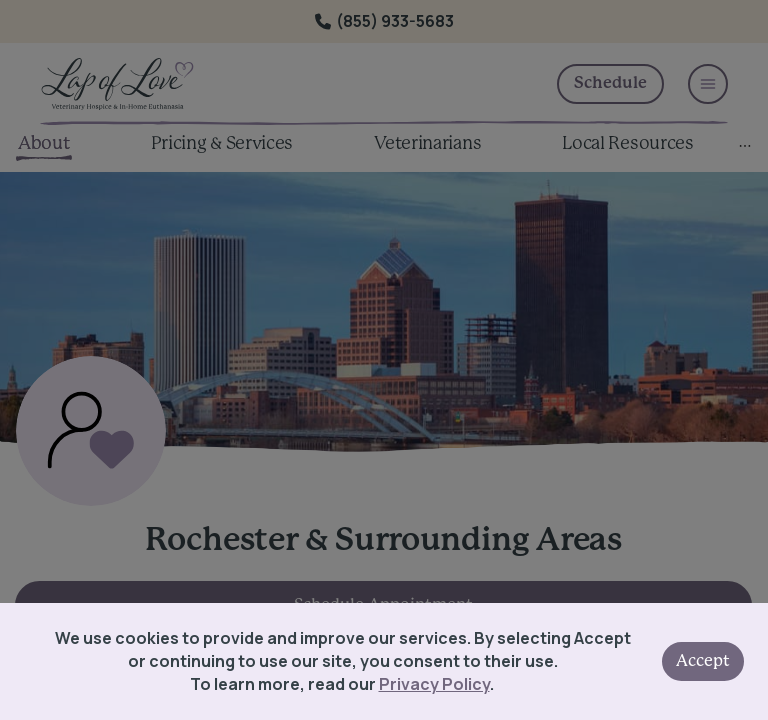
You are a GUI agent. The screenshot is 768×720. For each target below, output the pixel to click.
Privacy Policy (434, 684)
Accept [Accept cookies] (703, 661)
